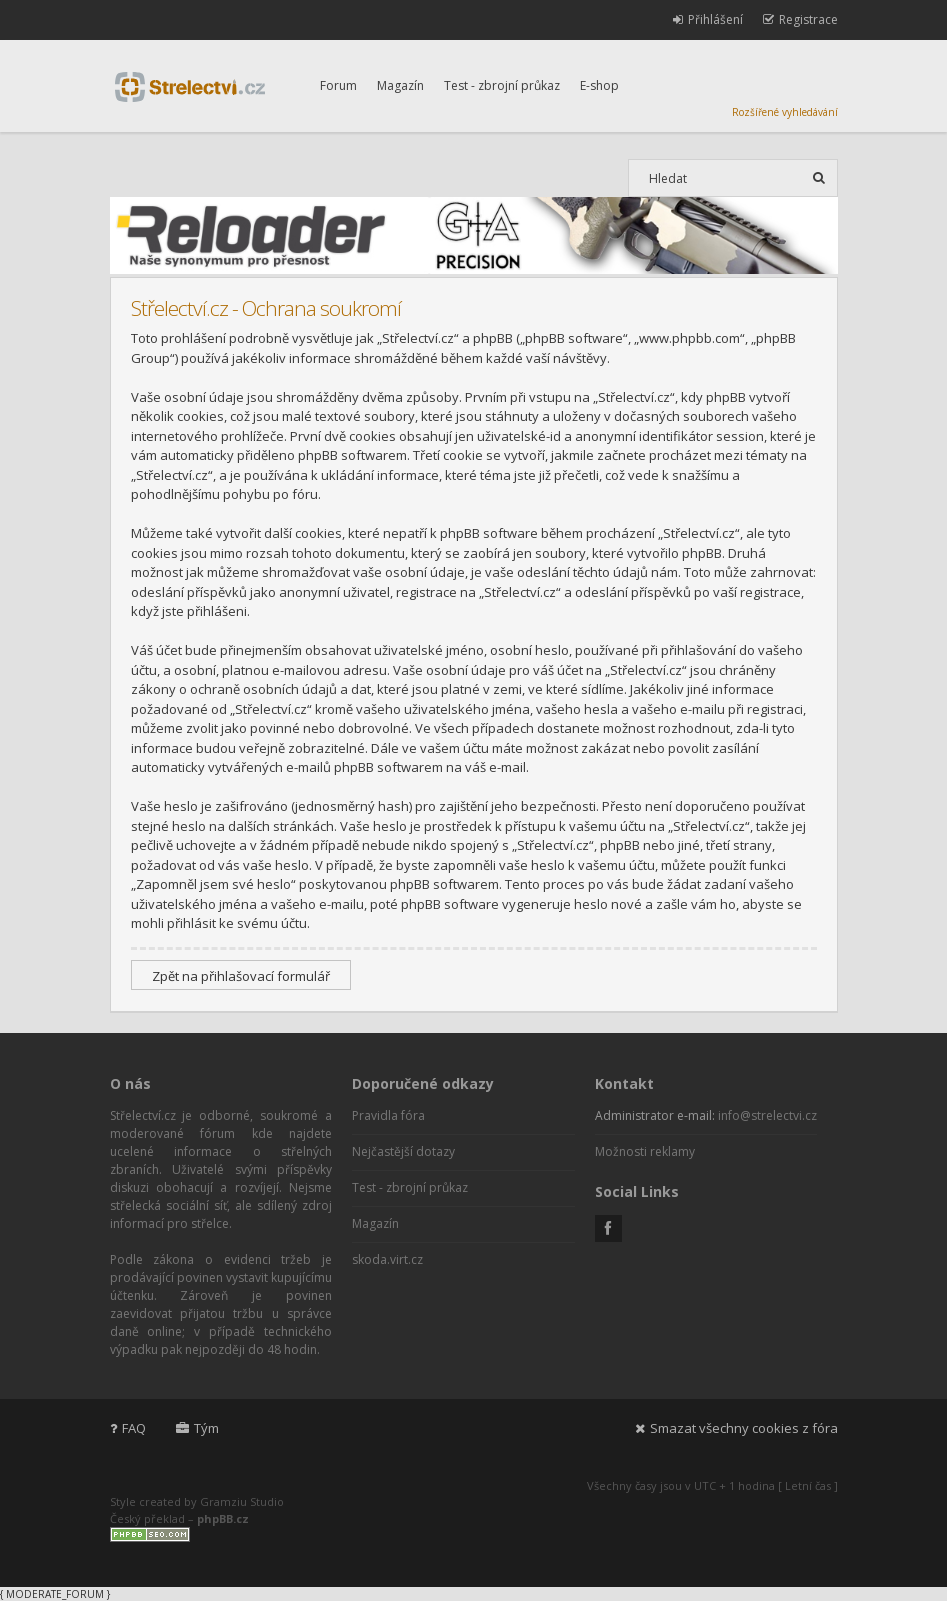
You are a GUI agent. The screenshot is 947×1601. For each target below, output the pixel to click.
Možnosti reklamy (645, 1151)
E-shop (599, 85)
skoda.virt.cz (387, 1259)
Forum (338, 85)
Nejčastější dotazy (403, 1151)
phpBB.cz (223, 1518)
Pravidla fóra (388, 1115)
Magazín (400, 85)
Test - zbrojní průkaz (502, 85)
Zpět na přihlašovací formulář (241, 976)
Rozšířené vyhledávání (785, 112)
